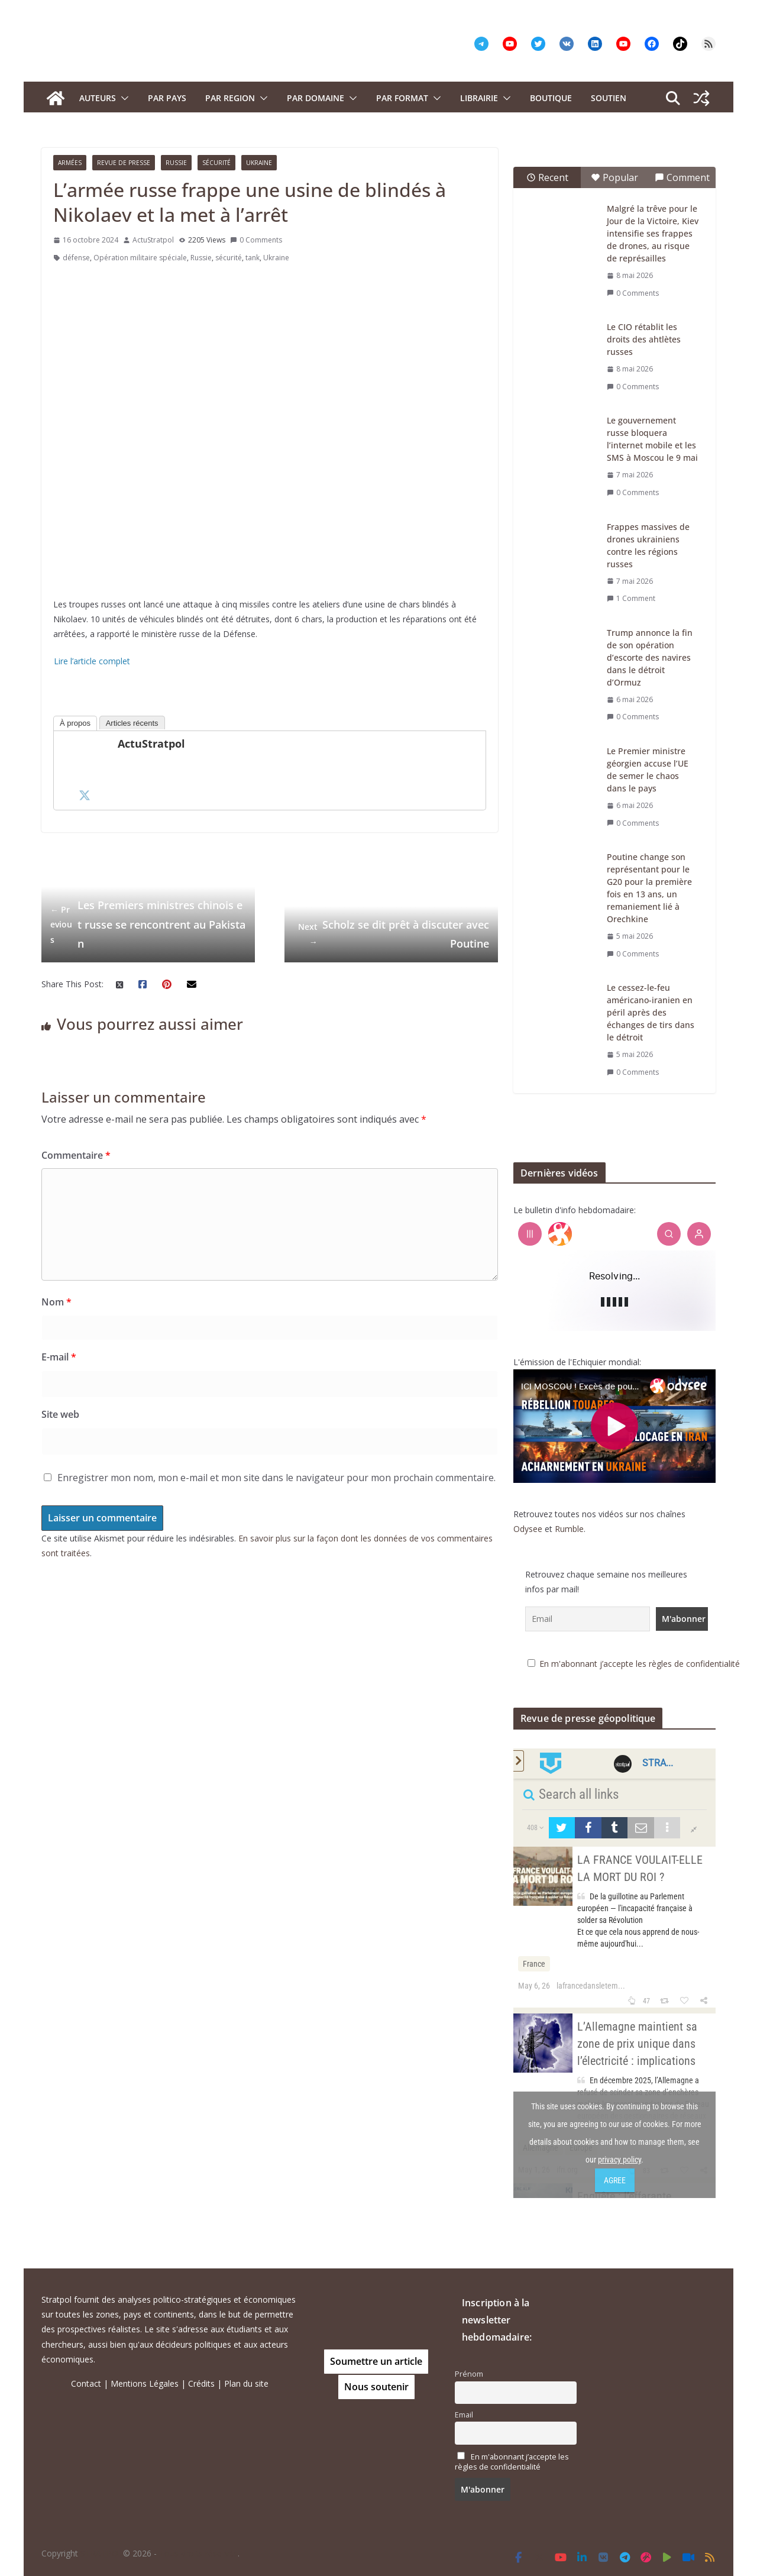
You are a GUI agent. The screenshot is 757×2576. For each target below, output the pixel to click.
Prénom (469, 2374)
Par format (402, 98)
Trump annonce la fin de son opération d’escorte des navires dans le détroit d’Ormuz (650, 657)
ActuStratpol (153, 240)
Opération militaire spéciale (140, 258)
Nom (56, 1301)
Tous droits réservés (198, 2553)
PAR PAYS (167, 98)
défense (76, 258)
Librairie (479, 98)
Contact (86, 2383)
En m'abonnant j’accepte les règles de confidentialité (639, 1663)
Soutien (608, 98)
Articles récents (132, 723)
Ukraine (259, 163)
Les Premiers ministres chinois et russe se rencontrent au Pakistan (147, 924)
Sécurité (216, 163)
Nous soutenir (376, 2386)
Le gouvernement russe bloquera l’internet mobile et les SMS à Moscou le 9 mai (652, 439)
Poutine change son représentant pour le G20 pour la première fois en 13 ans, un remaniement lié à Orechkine (649, 888)
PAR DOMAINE (315, 98)
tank (252, 258)
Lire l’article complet (92, 661)
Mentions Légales (145, 2383)
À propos (75, 723)
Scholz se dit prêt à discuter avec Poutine (391, 934)
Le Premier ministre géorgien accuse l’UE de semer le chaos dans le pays (647, 769)
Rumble (569, 1528)
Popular (614, 177)
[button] (122, 98)
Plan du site (246, 2383)
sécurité (228, 258)
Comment (682, 177)
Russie (176, 163)
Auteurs (97, 98)
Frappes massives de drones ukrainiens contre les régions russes (648, 545)
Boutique (551, 98)
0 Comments (256, 240)
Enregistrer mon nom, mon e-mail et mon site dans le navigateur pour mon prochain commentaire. (276, 1477)
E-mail (58, 1356)
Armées (70, 163)
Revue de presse (123, 163)
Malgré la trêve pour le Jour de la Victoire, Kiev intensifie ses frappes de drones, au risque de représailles (652, 233)
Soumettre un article (376, 2361)
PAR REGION (230, 98)
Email (464, 2415)
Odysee (527, 1528)
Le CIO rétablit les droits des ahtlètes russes (644, 339)
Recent (547, 177)
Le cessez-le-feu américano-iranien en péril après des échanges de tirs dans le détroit (650, 1012)
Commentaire (76, 1155)
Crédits (201, 2383)
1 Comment (631, 598)
